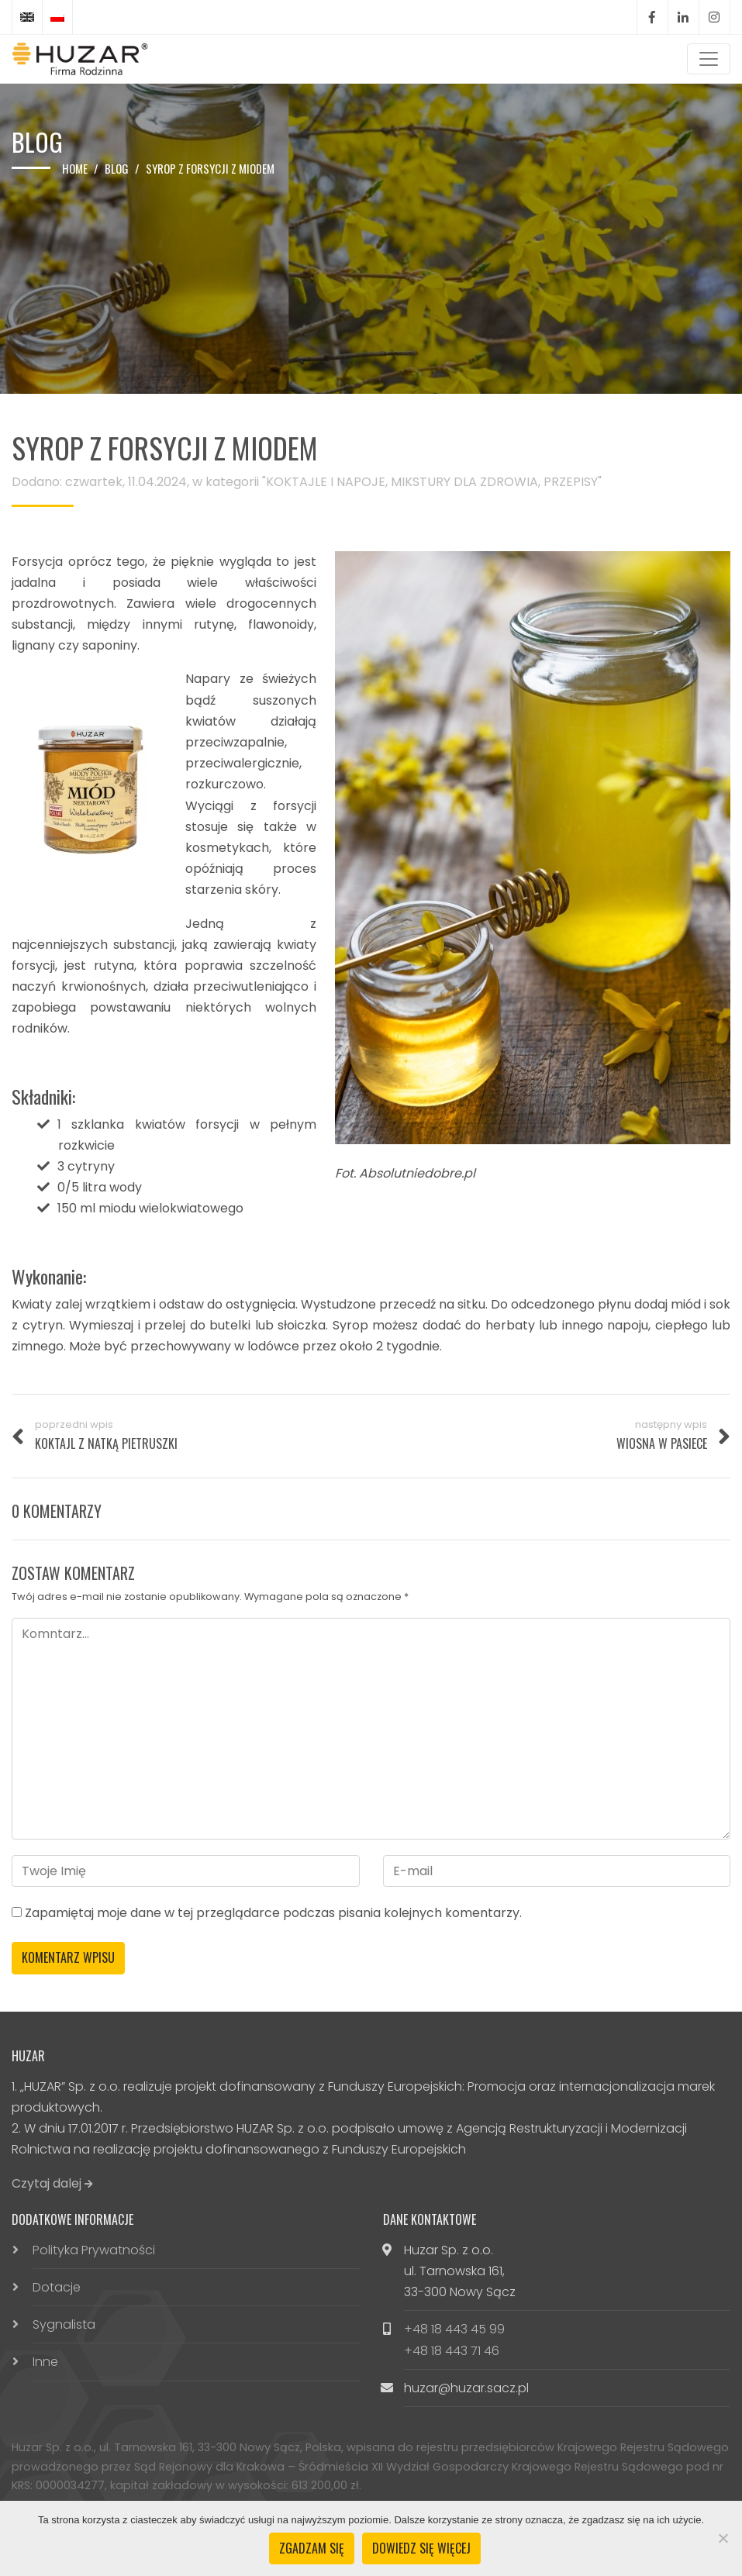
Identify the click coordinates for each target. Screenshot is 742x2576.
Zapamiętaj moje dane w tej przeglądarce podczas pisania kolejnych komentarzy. (273, 1913)
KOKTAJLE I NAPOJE (325, 482)
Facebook (652, 17)
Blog (117, 168)
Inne (45, 2362)
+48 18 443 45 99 (454, 2329)
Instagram (714, 17)
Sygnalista (64, 2324)
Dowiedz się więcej (421, 2548)
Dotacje (57, 2287)
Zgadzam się (311, 2548)
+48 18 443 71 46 (451, 2351)
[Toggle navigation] (708, 58)
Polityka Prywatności (94, 2250)
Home (75, 168)
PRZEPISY (571, 482)
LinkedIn (683, 17)
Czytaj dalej (52, 2183)
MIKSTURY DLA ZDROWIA (464, 482)
